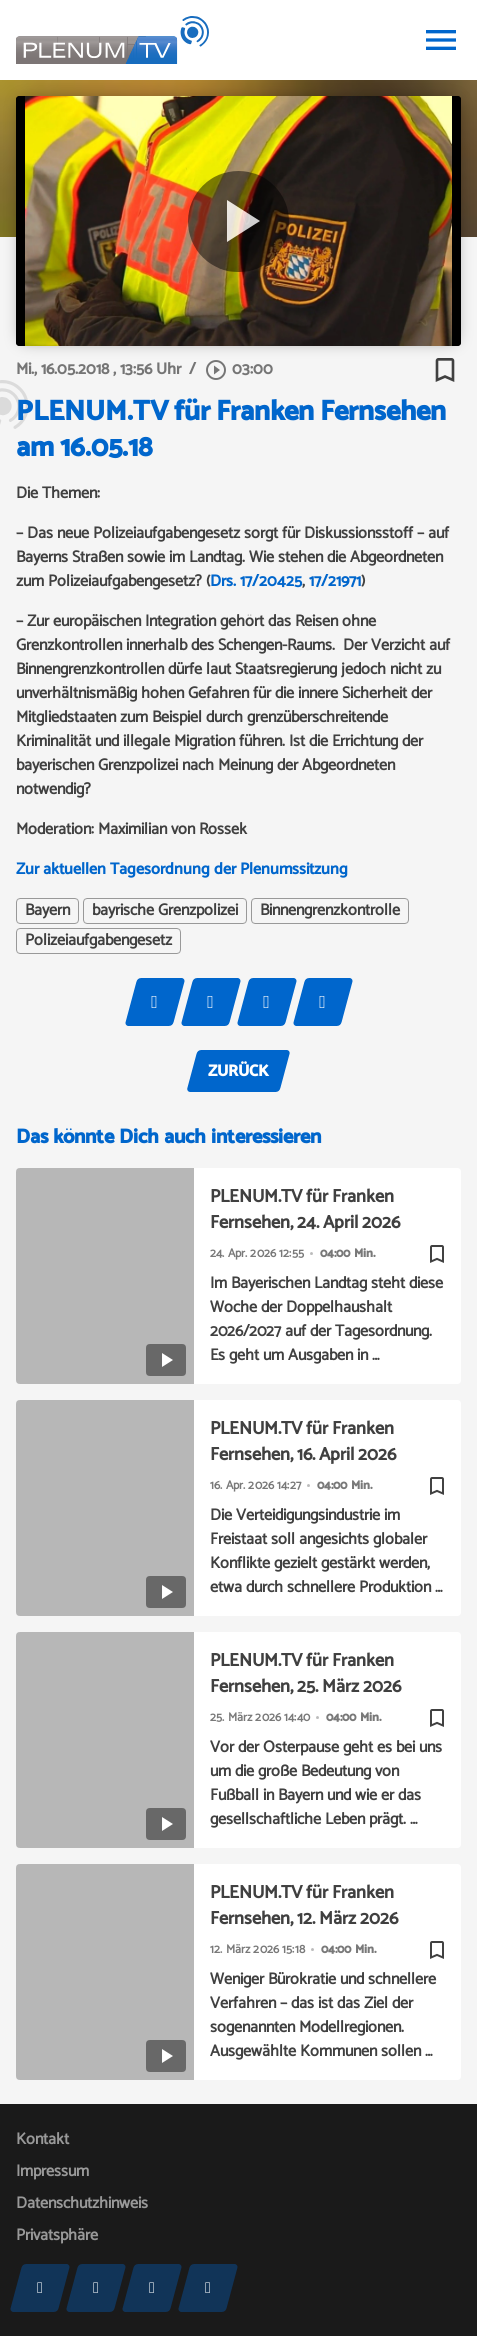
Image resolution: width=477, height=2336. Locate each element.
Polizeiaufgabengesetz (98, 941)
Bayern (47, 911)
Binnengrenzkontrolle (330, 911)
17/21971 (335, 581)
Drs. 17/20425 (256, 581)
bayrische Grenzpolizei (165, 911)
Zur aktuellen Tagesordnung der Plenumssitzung (182, 869)
